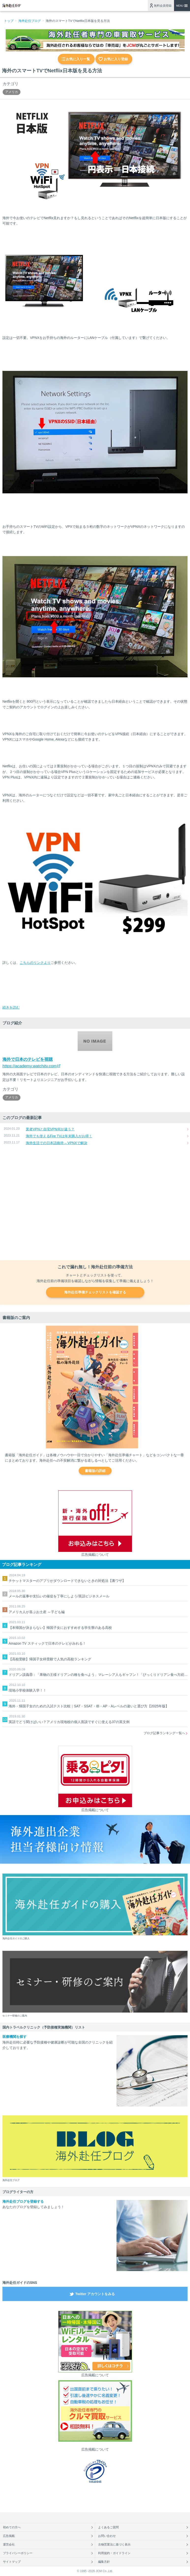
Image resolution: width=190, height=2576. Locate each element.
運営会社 (9, 2544)
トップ (9, 21)
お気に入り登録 (116, 59)
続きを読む (11, 1007)
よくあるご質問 (108, 2527)
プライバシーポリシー (17, 2553)
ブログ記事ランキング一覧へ (164, 1733)
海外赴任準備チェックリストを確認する (95, 1292)
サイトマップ (12, 2561)
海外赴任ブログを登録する (23, 2201)
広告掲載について (95, 1555)
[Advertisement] (95, 1203)
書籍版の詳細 (95, 1471)
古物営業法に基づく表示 (114, 2544)
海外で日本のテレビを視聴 (27, 1059)
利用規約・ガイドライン (114, 2553)
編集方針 (104, 2561)
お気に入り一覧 (78, 59)
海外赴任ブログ (29, 21)
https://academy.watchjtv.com (29, 1066)
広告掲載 (9, 2536)
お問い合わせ (107, 2536)
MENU (179, 5)
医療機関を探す (14, 2037)
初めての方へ (12, 2527)
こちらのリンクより (35, 963)
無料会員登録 (163, 5)
